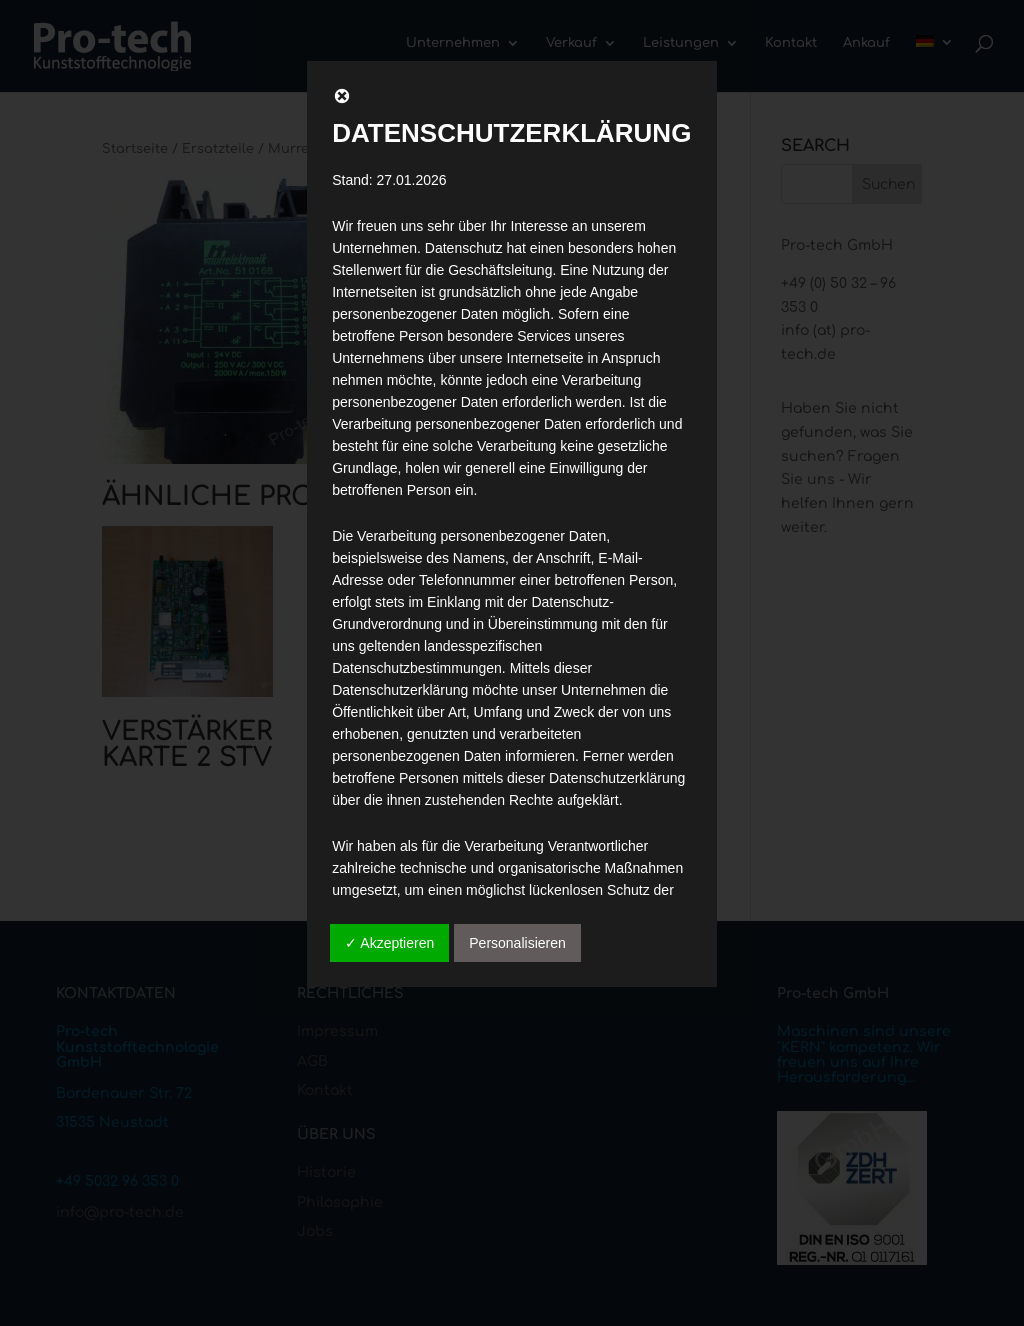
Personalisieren (517, 943)
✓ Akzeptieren (389, 943)
